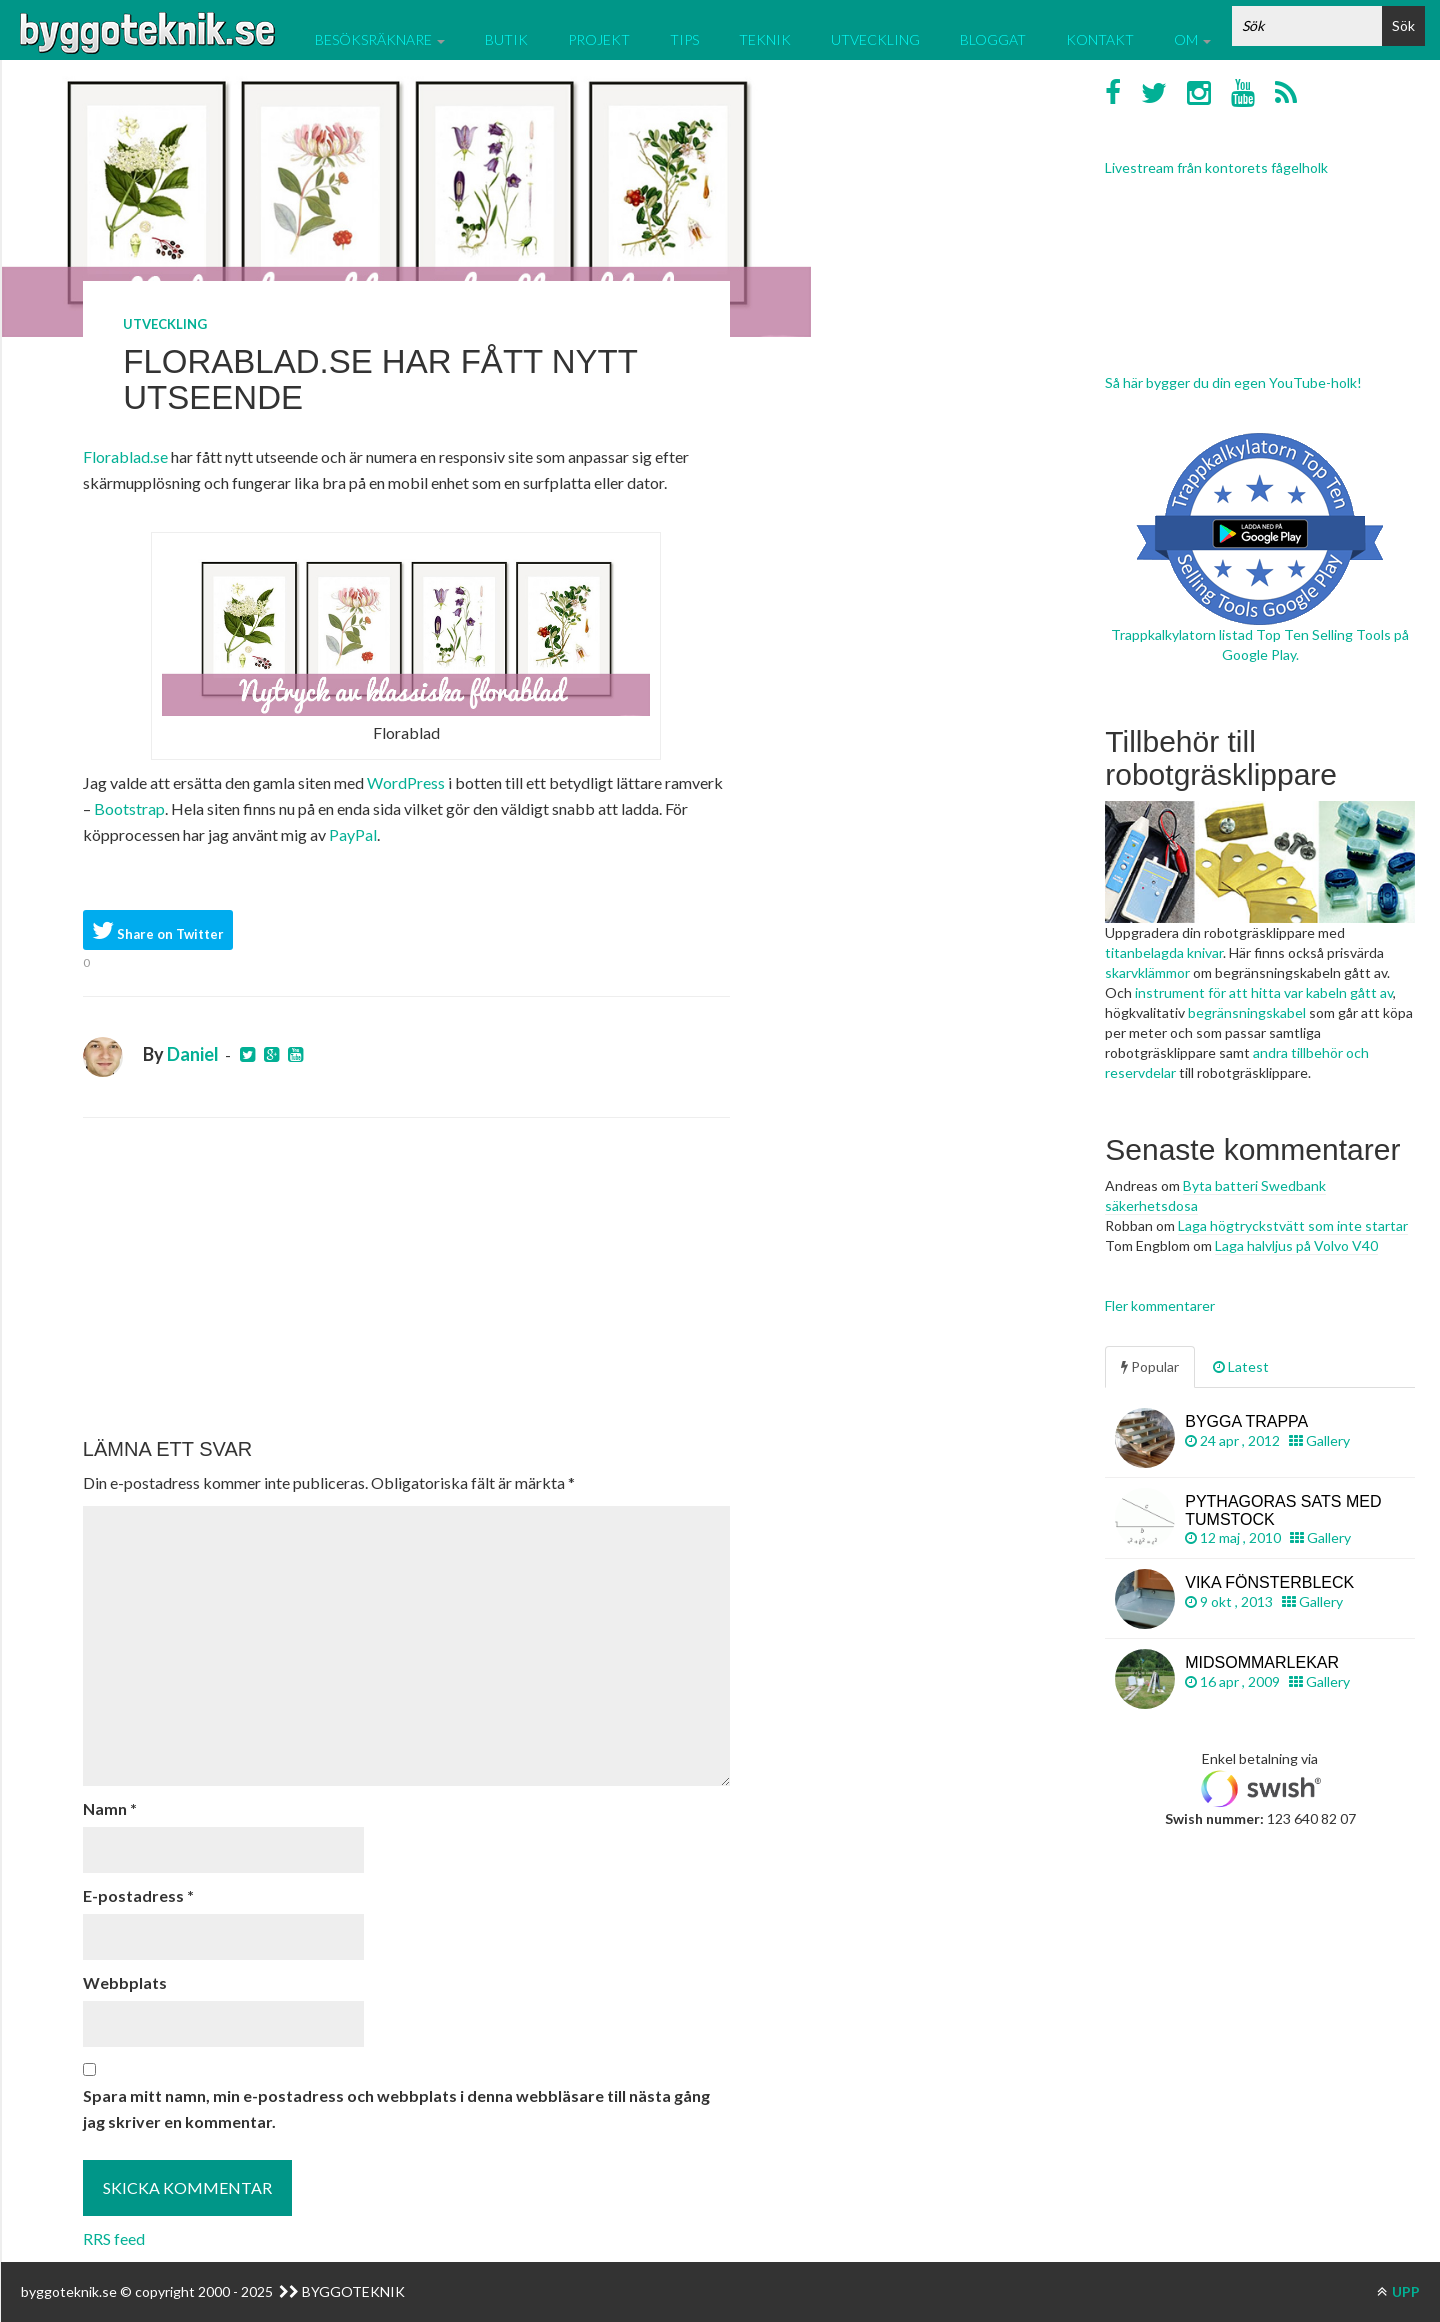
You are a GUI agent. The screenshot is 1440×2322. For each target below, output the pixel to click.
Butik (506, 39)
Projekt (599, 39)
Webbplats (125, 1982)
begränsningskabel (1247, 1012)
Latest (1241, 1366)
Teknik (765, 39)
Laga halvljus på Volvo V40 (1296, 1245)
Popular (1150, 1366)
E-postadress (138, 1895)
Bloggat (993, 39)
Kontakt (1100, 39)
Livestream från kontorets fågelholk (1216, 167)
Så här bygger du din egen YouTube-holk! (1233, 382)
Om (1192, 39)
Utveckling (875, 39)
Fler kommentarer (1160, 1305)
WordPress (406, 782)
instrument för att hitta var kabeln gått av (1264, 992)
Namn (110, 1808)
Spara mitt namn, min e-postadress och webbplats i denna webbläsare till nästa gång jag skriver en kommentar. (396, 2108)
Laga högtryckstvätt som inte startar (1293, 1225)
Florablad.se (125, 456)
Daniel (193, 1054)
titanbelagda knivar (1164, 952)
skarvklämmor (1147, 972)
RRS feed (114, 2238)
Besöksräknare (380, 39)
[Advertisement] (406, 1278)
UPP (1398, 2291)
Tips (684, 39)
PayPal (353, 834)
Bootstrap (129, 808)
